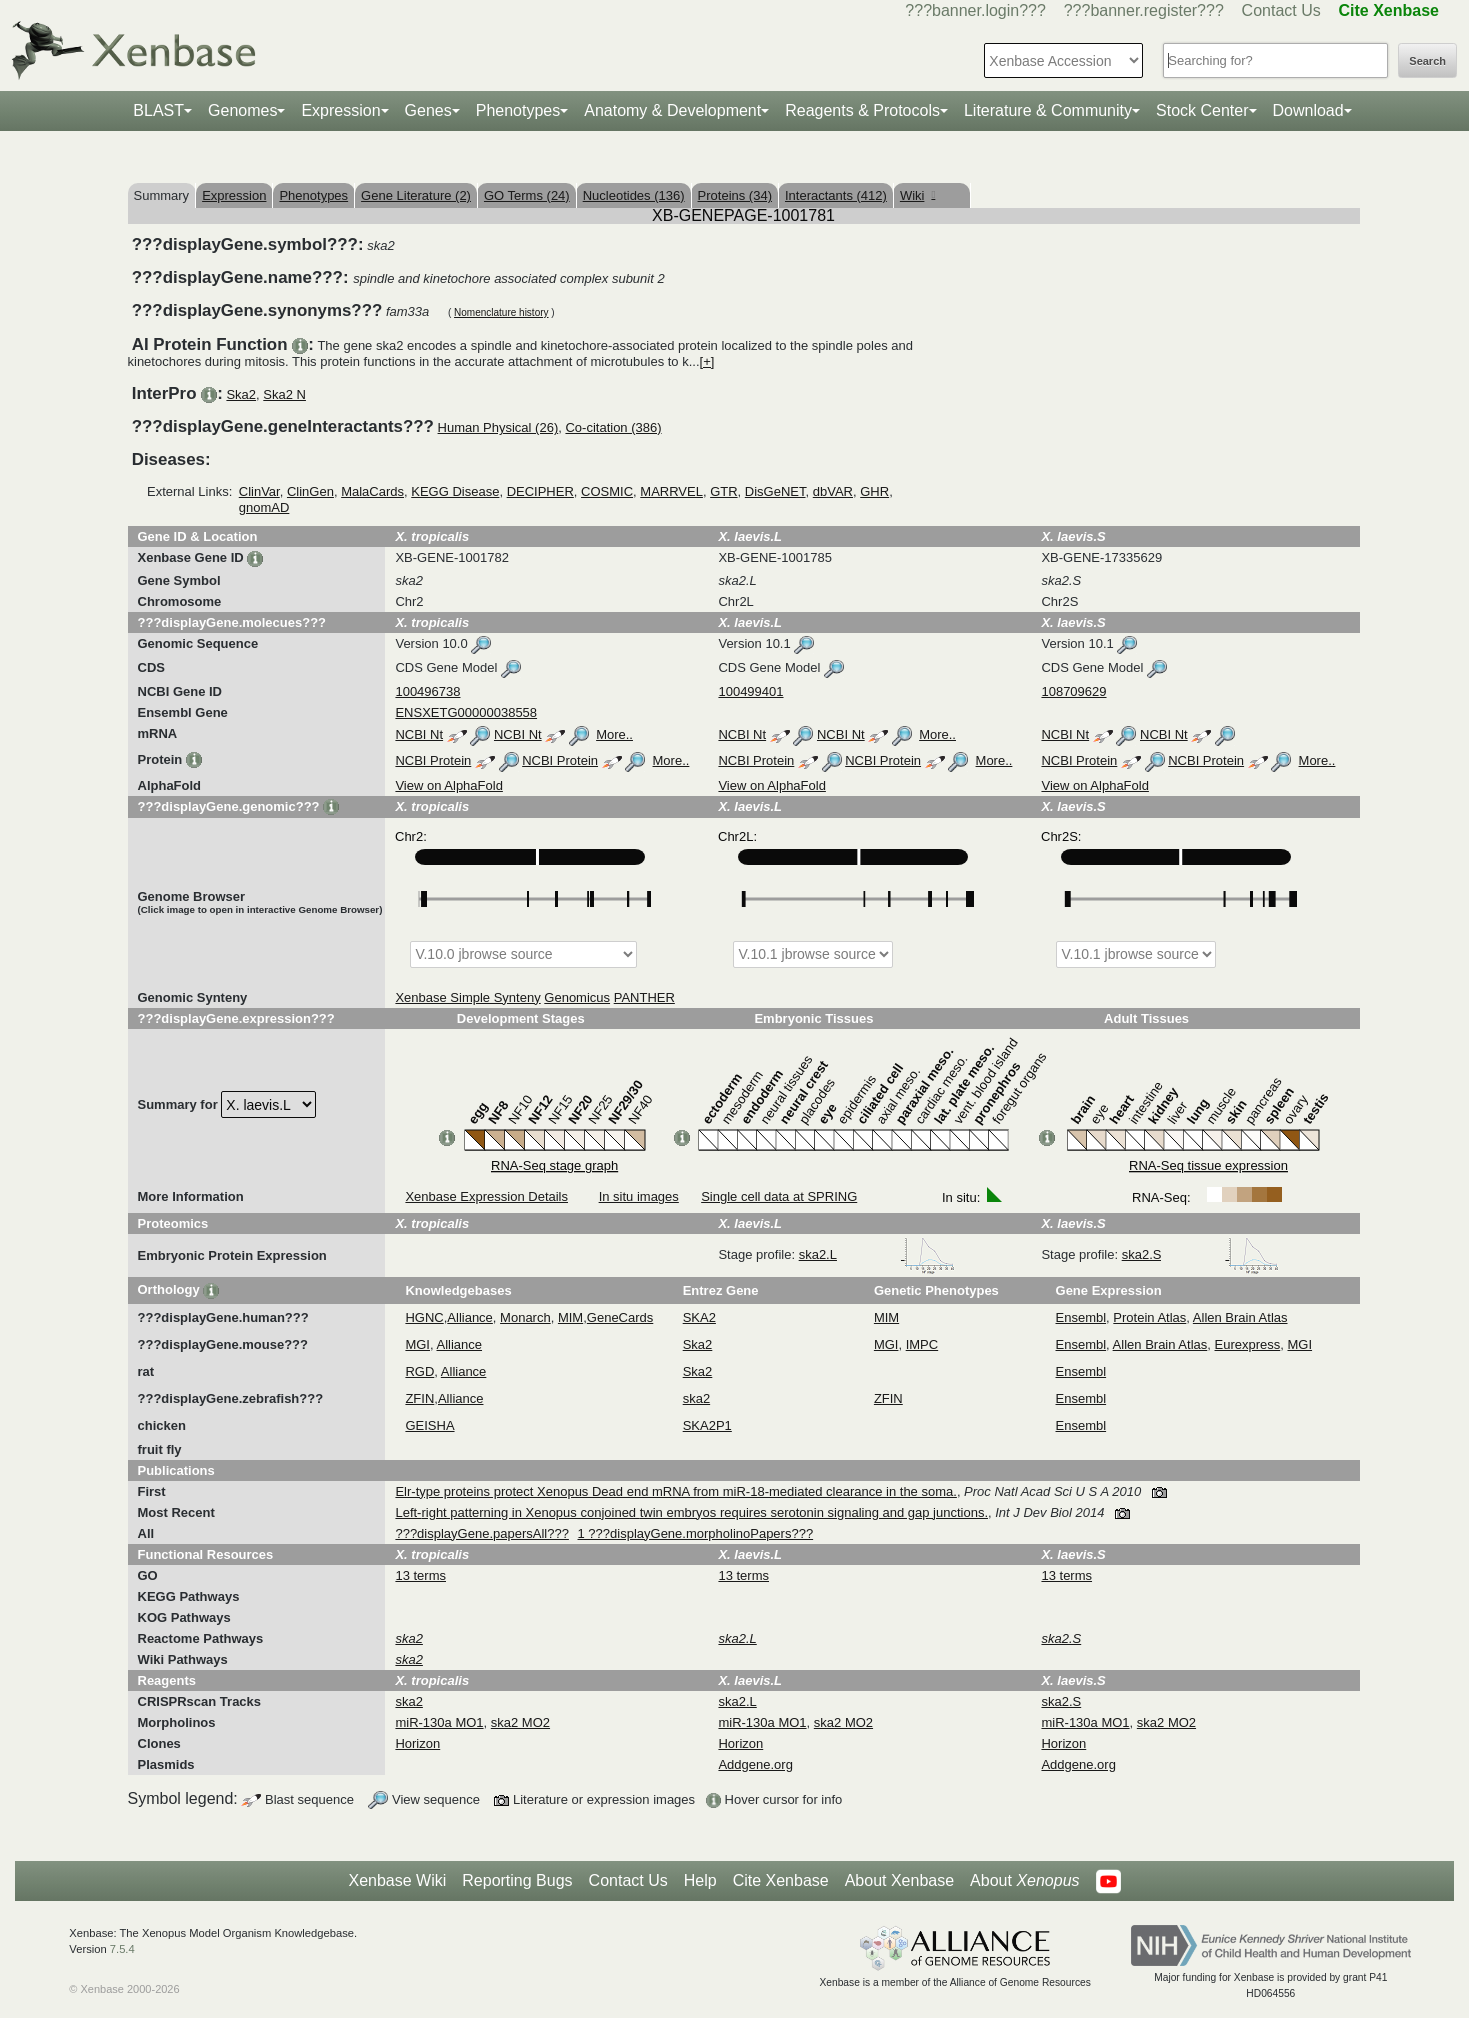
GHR (874, 491)
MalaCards (372, 491)
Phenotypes (518, 110)
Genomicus (577, 997)
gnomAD (264, 507)
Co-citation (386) (613, 427)
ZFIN (419, 1398)
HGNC (424, 1317)
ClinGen (310, 491)
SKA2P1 (707, 1425)
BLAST (158, 110)
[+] (707, 361)
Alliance (470, 1317)
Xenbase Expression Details (486, 1196)
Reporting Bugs (517, 1880)
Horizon (417, 1743)
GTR (723, 491)
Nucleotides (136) (634, 195)
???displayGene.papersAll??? (481, 1533)
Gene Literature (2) (416, 195)
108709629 (1073, 691)
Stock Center (1202, 110)
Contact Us (1281, 10)
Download (1308, 110)
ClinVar (259, 491)
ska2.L (877, 1254)
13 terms (420, 1575)
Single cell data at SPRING (779, 1196)
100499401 (750, 691)
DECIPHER (540, 491)
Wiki (917, 195)
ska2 (696, 1398)
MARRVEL (671, 491)
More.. (614, 734)
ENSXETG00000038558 (466, 712)
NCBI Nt (419, 734)
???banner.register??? (1144, 10)
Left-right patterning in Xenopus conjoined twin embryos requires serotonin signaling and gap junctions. (691, 1512)
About (1024, 1881)
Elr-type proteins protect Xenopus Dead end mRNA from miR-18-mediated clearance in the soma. (675, 1491)
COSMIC (607, 491)
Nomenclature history (501, 312)
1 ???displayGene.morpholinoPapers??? (696, 1533)
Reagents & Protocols (862, 110)
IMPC (922, 1344)
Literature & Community (1048, 110)
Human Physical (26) (498, 427)
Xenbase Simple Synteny (467, 997)
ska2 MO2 (520, 1722)
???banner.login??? (975, 10)
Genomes (242, 110)
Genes (428, 110)
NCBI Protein (433, 760)
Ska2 (241, 394)
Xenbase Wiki (397, 1880)
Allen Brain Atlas (1240, 1317)
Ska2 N (284, 394)
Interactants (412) (836, 195)
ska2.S (1200, 1254)
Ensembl (1081, 1317)
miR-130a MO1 (439, 1722)
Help (700, 1880)
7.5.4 (122, 1949)
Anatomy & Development (672, 110)
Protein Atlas (1149, 1317)
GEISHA (429, 1425)
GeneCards (620, 1317)
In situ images (639, 1196)
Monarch (525, 1317)
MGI (417, 1344)
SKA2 (699, 1317)
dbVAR (833, 491)
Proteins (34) (735, 195)
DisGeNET (775, 491)
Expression (340, 110)
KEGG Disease (455, 491)
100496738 (427, 691)
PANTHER (644, 997)
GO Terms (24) (527, 195)
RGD (419, 1371)
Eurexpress (1248, 1344)
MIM (570, 1317)
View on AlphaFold (448, 785)
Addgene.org (755, 1764)
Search (1427, 61)
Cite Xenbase (781, 1880)
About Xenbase (899, 1880)
